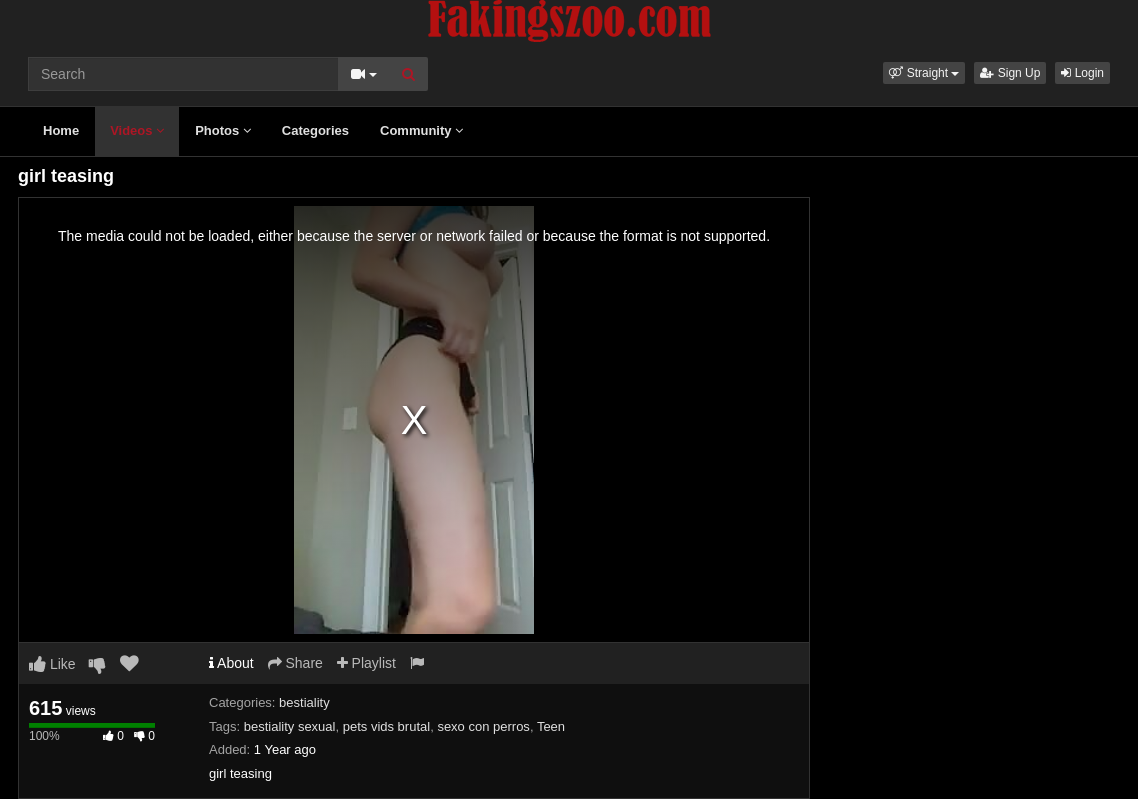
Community (421, 130)
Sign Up (1010, 73)
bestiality (304, 702)
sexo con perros (483, 726)
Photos (223, 130)
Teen (551, 726)
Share (295, 663)
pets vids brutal (386, 726)
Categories (315, 130)
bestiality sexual (290, 726)
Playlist (366, 663)
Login (1082, 73)
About (231, 663)
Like (52, 664)
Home (61, 130)
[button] (924, 73)
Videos (137, 130)
